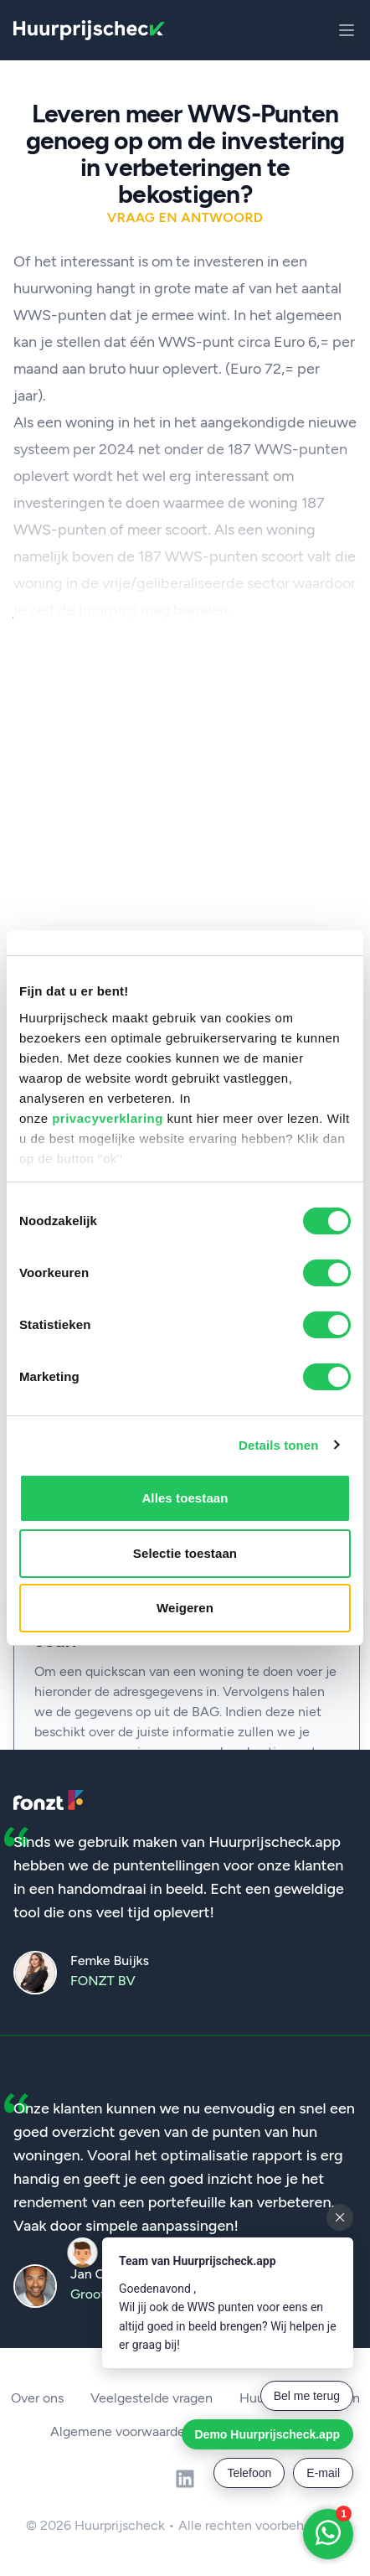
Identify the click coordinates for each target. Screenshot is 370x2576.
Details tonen (278, 1445)
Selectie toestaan (185, 1553)
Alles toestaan (184, 1498)
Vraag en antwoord (185, 217)
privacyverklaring (107, 1118)
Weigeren (185, 1608)
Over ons (37, 2398)
